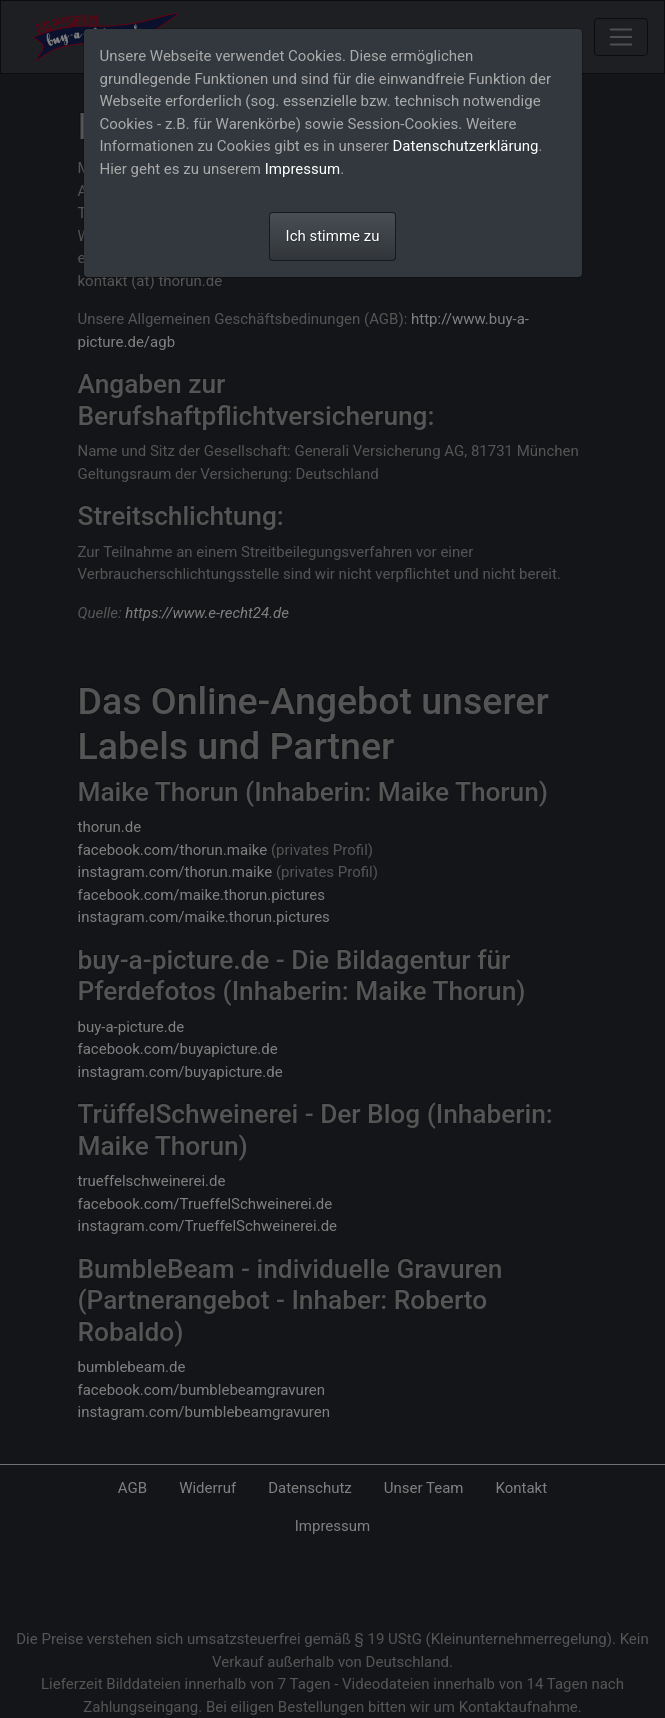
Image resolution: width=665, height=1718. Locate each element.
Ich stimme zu (333, 236)
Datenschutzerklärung (466, 146)
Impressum (302, 169)
